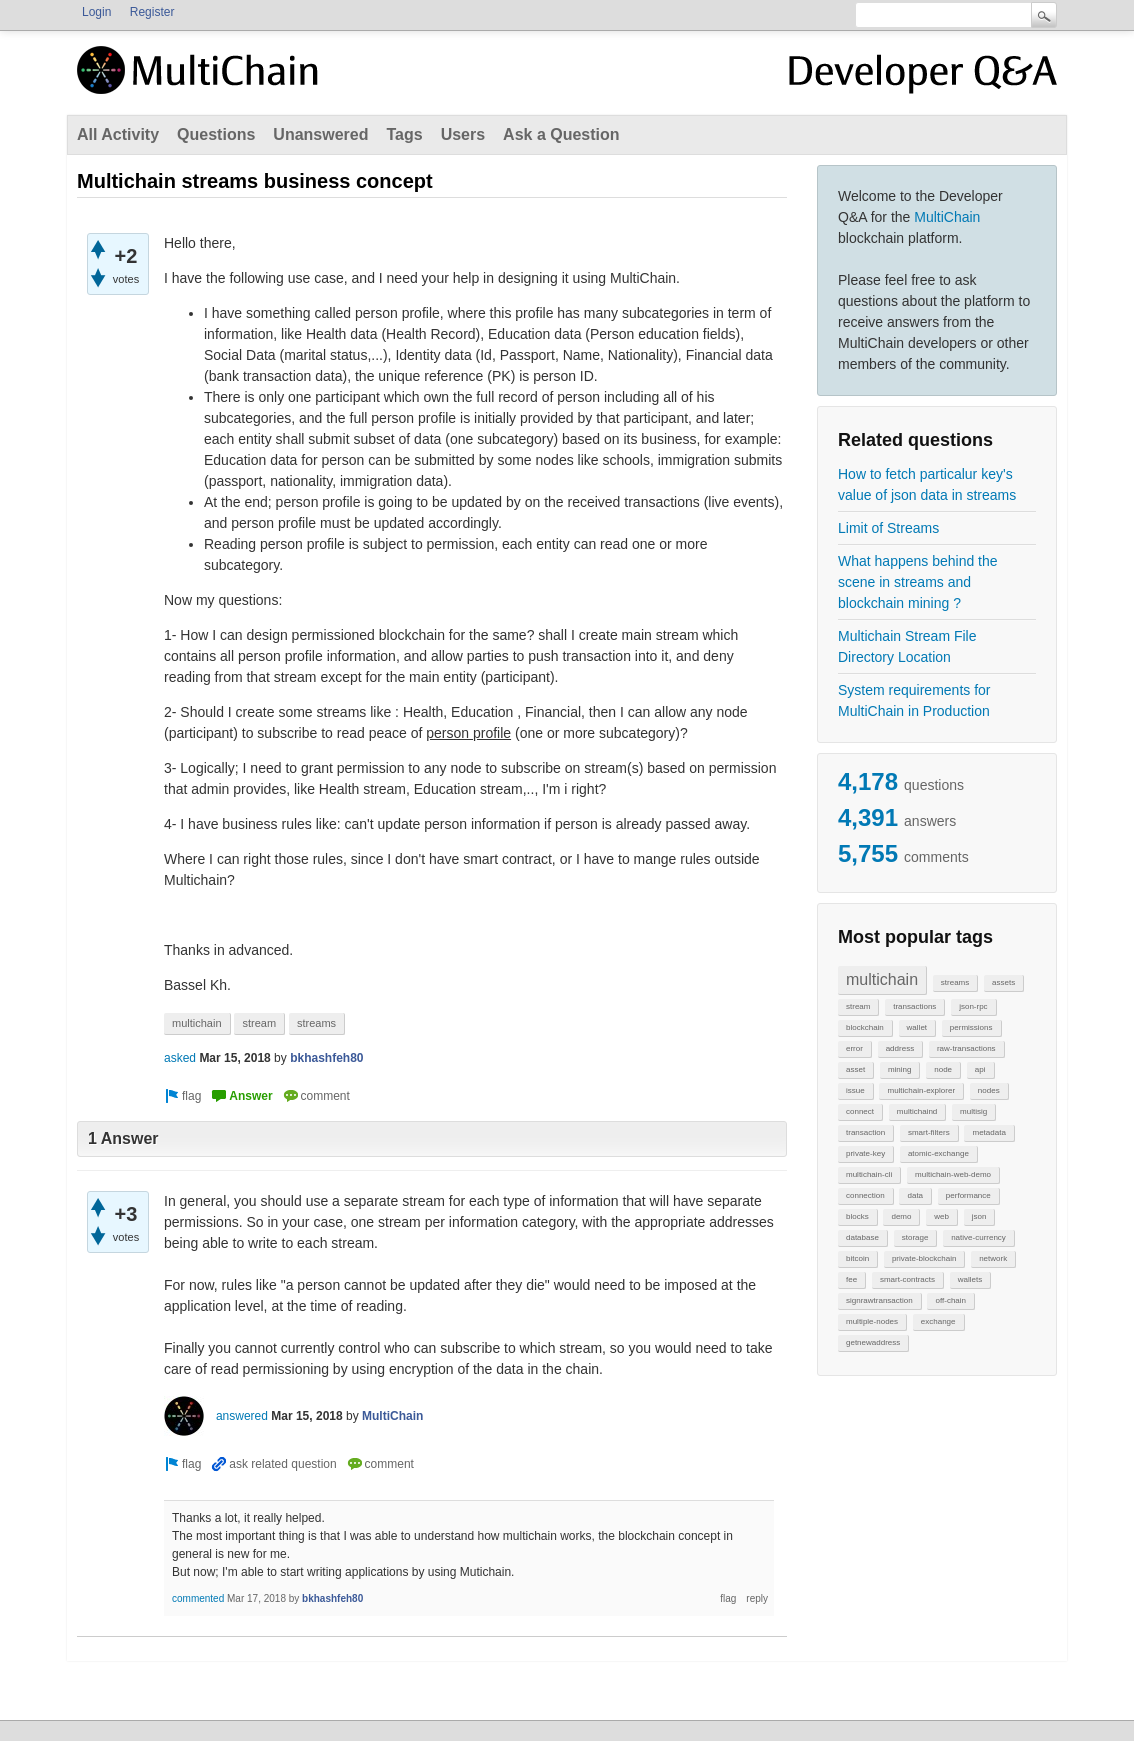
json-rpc (973, 1006)
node (943, 1069)
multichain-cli (869, 1174)
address (900, 1048)
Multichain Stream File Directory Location (907, 646)
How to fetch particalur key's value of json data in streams (927, 484)
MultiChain (947, 217)
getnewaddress (873, 1342)
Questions (216, 134)
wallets (970, 1279)
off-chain (950, 1300)
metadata (988, 1132)
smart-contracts (907, 1279)
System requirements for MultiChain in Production (914, 700)
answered (242, 1416)
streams (955, 982)
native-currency (978, 1237)
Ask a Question (561, 134)
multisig (973, 1111)
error (854, 1048)
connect (860, 1111)
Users (463, 134)
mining (900, 1069)
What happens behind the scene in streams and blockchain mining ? (918, 582)
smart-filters (929, 1132)
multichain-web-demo (953, 1174)
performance (968, 1195)
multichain (882, 979)
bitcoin (857, 1258)
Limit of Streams (888, 528)
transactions (914, 1006)
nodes (989, 1090)
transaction (865, 1132)
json (979, 1216)
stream (858, 1006)
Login (96, 12)
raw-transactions (966, 1048)
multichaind (917, 1111)
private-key (865, 1153)
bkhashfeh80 (326, 1058)
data (915, 1195)
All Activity (118, 134)
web (941, 1216)
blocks (857, 1216)
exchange (938, 1321)
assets (1003, 982)
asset (855, 1069)
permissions (971, 1027)
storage (915, 1237)
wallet (917, 1027)
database (862, 1237)
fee (851, 1279)
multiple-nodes (872, 1321)
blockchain (865, 1027)
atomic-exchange (938, 1153)
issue (855, 1090)
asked (180, 1058)
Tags (404, 134)
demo (901, 1216)
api (980, 1069)
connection (865, 1195)
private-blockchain (924, 1258)
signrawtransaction (879, 1300)
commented (198, 1598)
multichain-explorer (921, 1090)
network (993, 1258)
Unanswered (320, 134)
